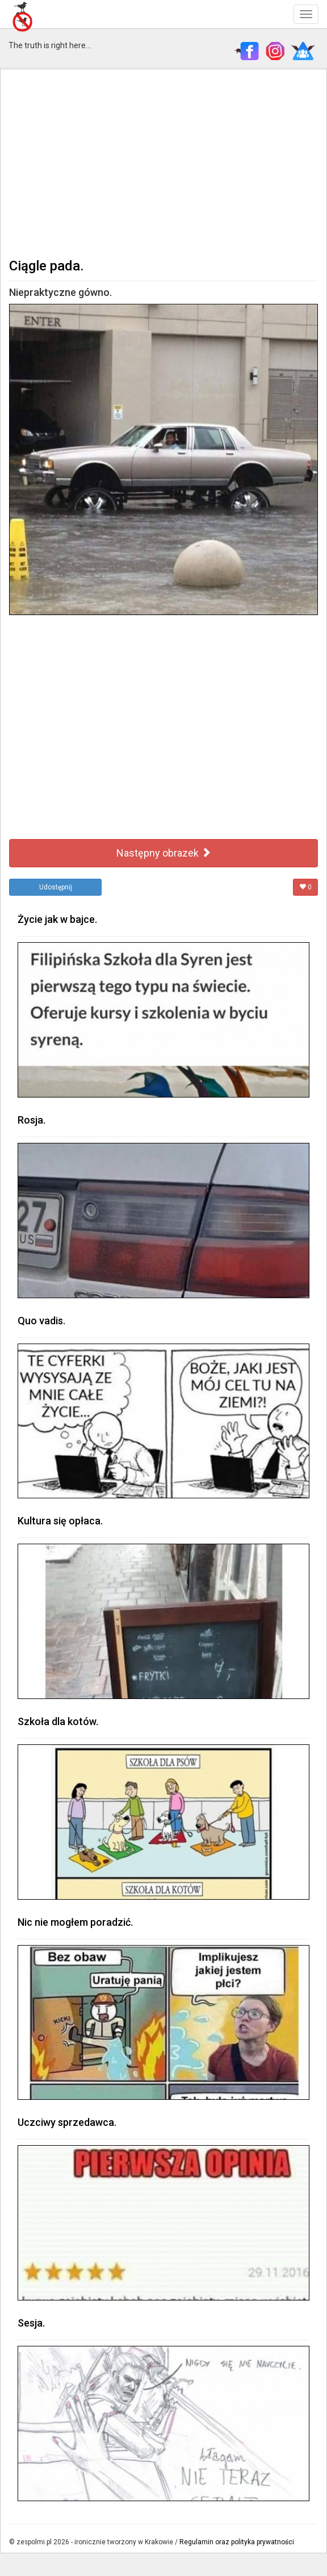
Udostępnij (55, 887)
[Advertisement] (163, 162)
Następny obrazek (163, 853)
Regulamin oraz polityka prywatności (236, 2542)
